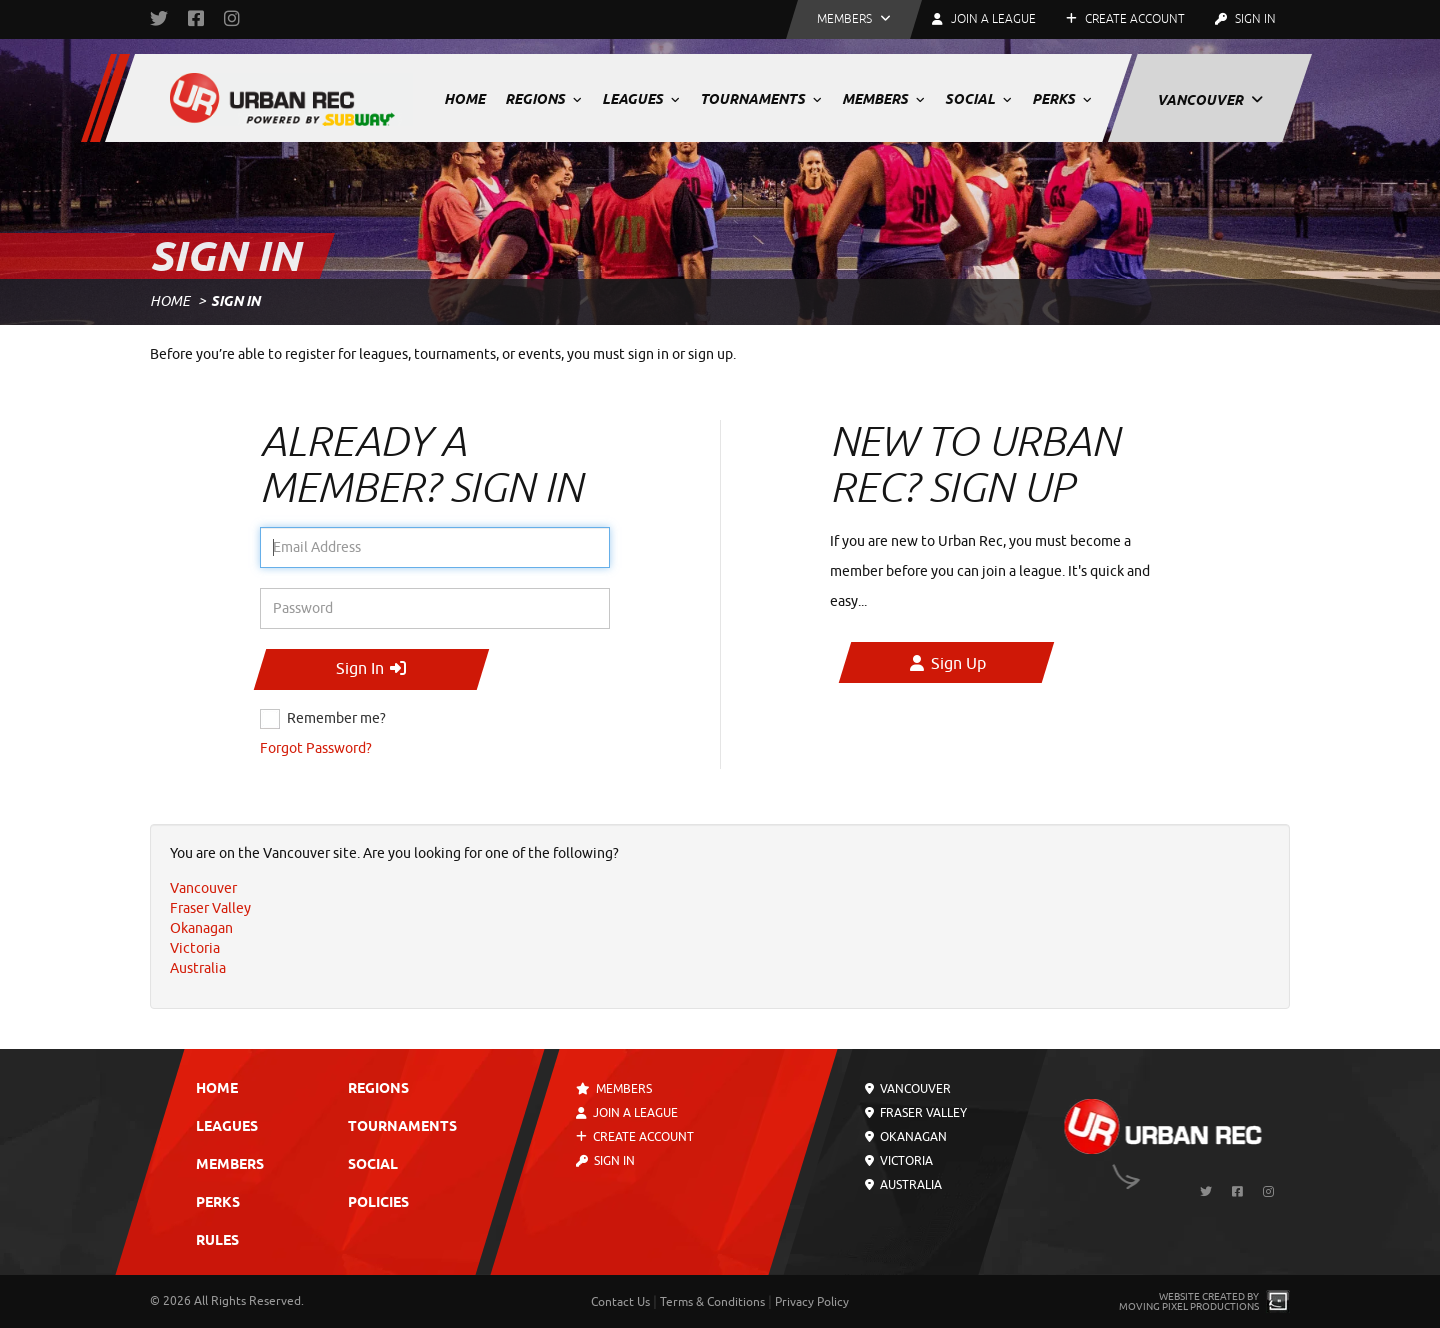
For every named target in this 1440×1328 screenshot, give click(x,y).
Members (883, 99)
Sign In (1245, 19)
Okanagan (906, 1137)
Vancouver (1210, 100)
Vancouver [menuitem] (203, 888)
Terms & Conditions (712, 1302)
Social (978, 99)
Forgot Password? (316, 748)
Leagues (641, 99)
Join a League (627, 1113)
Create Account (1125, 19)
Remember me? (336, 718)
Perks (1062, 99)
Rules (217, 1241)
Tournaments (761, 99)
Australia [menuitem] (198, 968)
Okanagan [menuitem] (201, 928)
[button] (854, 19)
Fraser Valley (916, 1113)
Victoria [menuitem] (195, 948)
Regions (543, 99)
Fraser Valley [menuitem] (210, 908)
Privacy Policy (812, 1302)
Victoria (899, 1161)
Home (464, 99)
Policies (378, 1203)
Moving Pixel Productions (1189, 1306)
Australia (903, 1185)
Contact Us (620, 1302)
